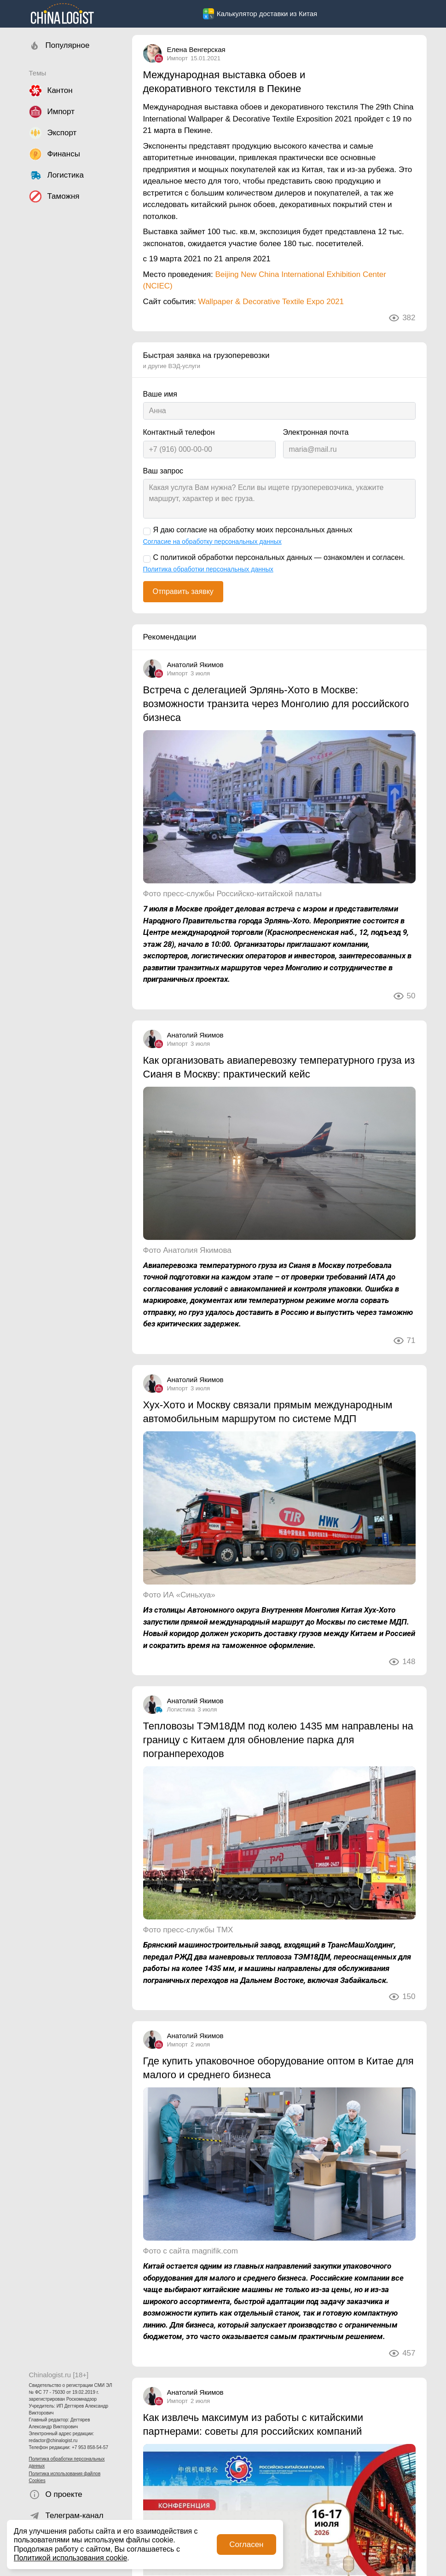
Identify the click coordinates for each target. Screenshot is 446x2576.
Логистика (181, 1709)
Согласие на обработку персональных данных (212, 541)
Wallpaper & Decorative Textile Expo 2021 (271, 301)
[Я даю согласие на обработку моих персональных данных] (147, 531)
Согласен (246, 2544)
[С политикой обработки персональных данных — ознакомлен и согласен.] (147, 559)
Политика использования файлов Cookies (65, 2477)
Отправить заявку (183, 591)
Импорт (177, 58)
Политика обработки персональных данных (67, 2462)
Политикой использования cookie (70, 2558)
